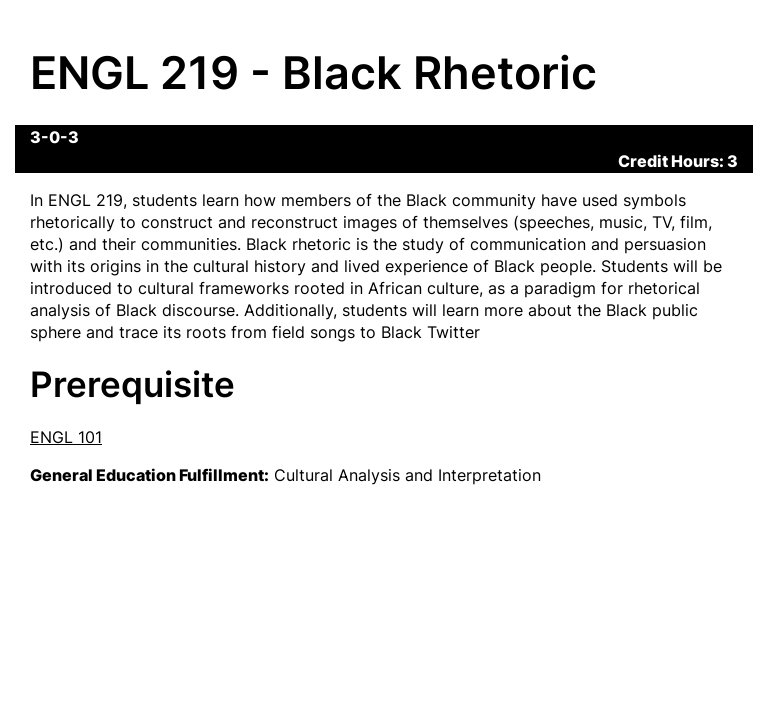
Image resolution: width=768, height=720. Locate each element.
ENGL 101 (66, 437)
